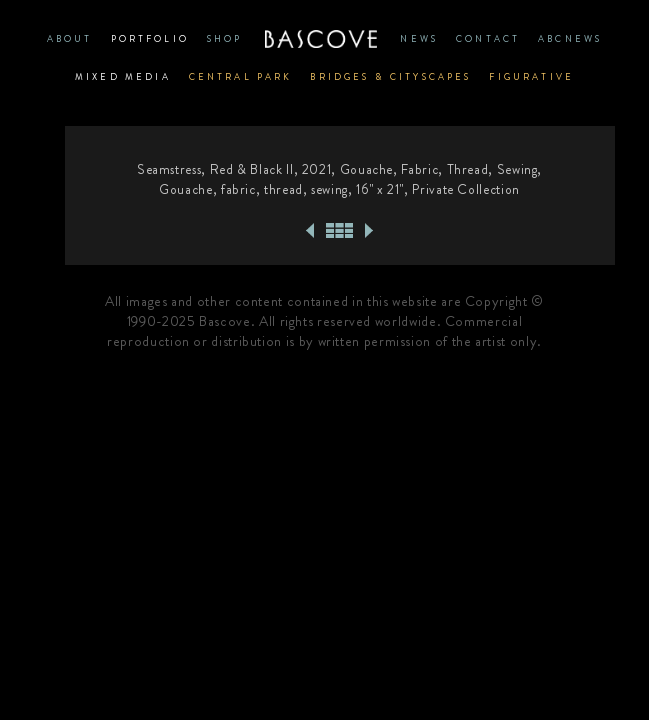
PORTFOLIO (150, 39)
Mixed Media (123, 77)
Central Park (241, 77)
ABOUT (70, 39)
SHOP (225, 39)
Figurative (531, 77)
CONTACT (488, 39)
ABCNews (570, 39)
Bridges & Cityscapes (390, 77)
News (419, 39)
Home (321, 39)
